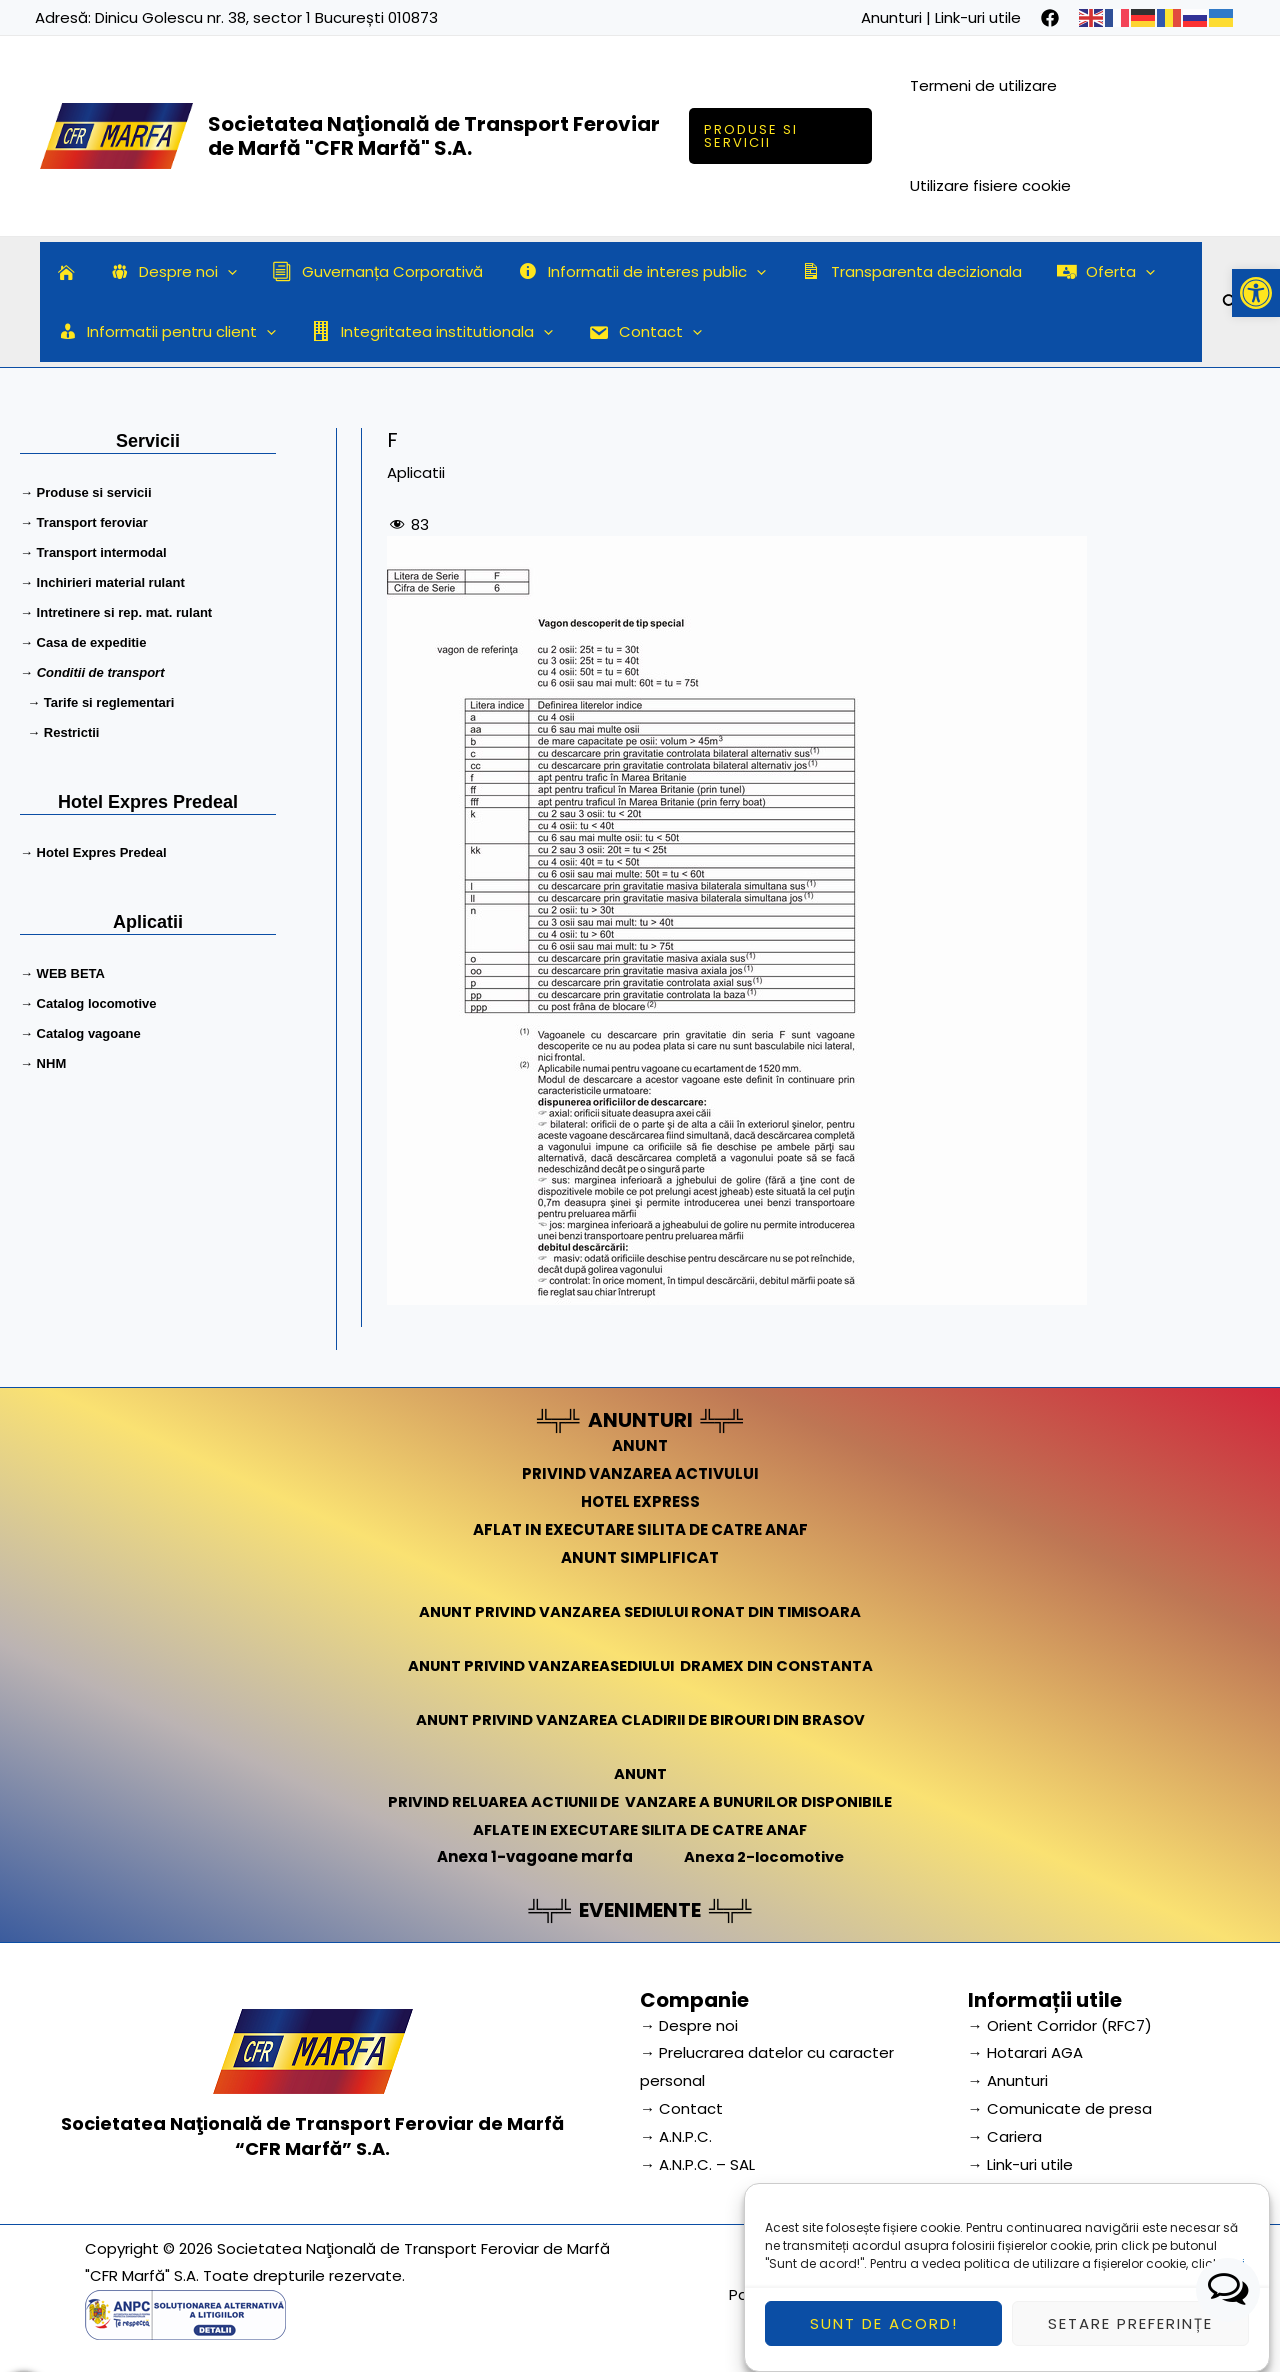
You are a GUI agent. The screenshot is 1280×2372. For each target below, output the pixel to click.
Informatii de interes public (625, 272)
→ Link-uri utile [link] (1020, 2164)
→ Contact (681, 2108)
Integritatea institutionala (425, 332)
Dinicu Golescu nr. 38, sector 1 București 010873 (266, 17)
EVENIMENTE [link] (640, 1910)
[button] (1256, 293)
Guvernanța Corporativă (365, 271)
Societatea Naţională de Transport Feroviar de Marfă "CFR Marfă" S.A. (434, 136)
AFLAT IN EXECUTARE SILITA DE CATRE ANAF (640, 1529)
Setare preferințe (1130, 2335)
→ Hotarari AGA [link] (1025, 2052)
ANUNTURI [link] (640, 1420)
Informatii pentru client (164, 332)
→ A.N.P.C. (676, 2136)
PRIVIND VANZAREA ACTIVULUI (640, 1473)
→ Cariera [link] (1005, 2136)
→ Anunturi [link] (1008, 2080)
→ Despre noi (689, 2025)
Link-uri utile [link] (978, 17)
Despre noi (166, 272)
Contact (633, 332)
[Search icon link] (1231, 305)
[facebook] (1050, 18)
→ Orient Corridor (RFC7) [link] (1060, 2025)
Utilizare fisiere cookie (992, 185)
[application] (220, 272)
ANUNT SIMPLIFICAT (640, 1557)
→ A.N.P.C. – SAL (697, 2164)
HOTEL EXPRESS (640, 1501)
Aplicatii (416, 472)
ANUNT (640, 1445)
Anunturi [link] (891, 17)
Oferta (1078, 272)
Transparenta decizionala (888, 271)
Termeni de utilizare (985, 85)
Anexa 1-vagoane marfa (533, 1856)
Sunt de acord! (884, 2335)
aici (1233, 2275)
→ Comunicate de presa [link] (1060, 2108)
